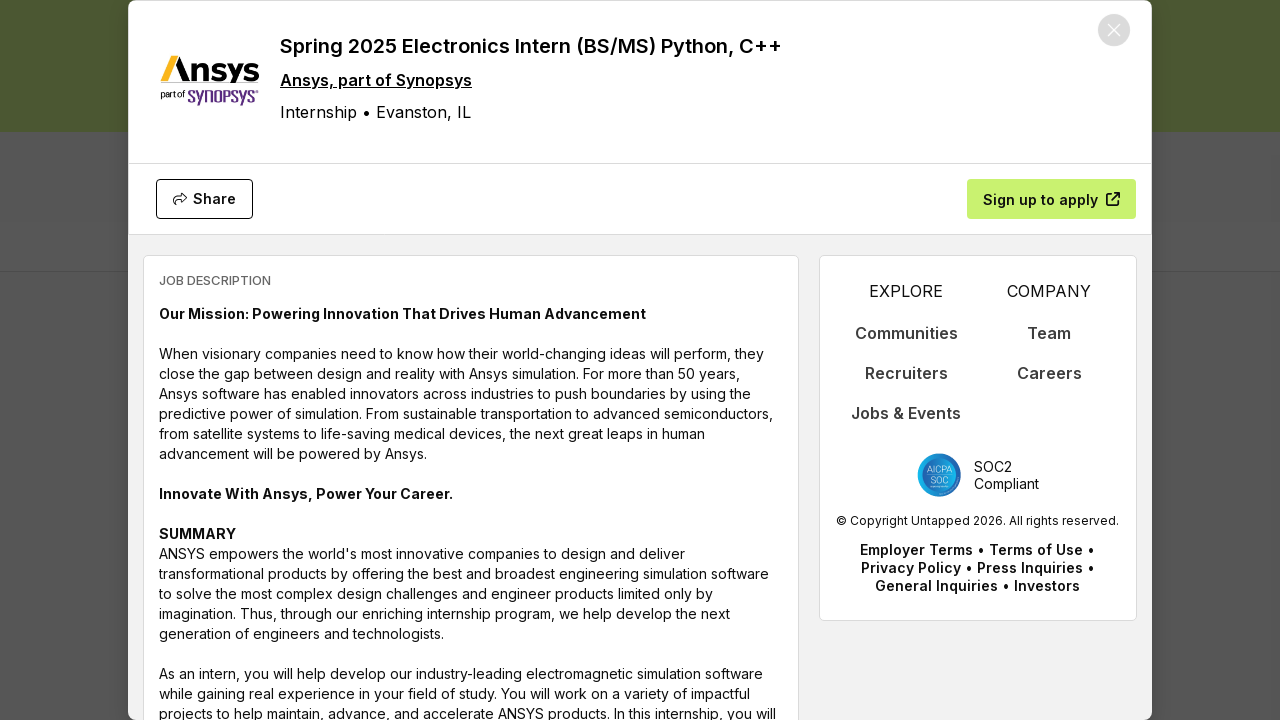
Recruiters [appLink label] (906, 373)
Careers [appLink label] (1049, 373)
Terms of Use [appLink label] (1036, 549)
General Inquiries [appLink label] (936, 585)
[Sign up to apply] (1051, 199)
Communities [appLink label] (906, 333)
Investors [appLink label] (1047, 585)
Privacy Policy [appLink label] (911, 567)
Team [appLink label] (1049, 333)
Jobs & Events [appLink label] (906, 413)
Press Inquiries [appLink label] (1030, 567)
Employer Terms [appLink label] (916, 549)
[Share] (204, 199)
